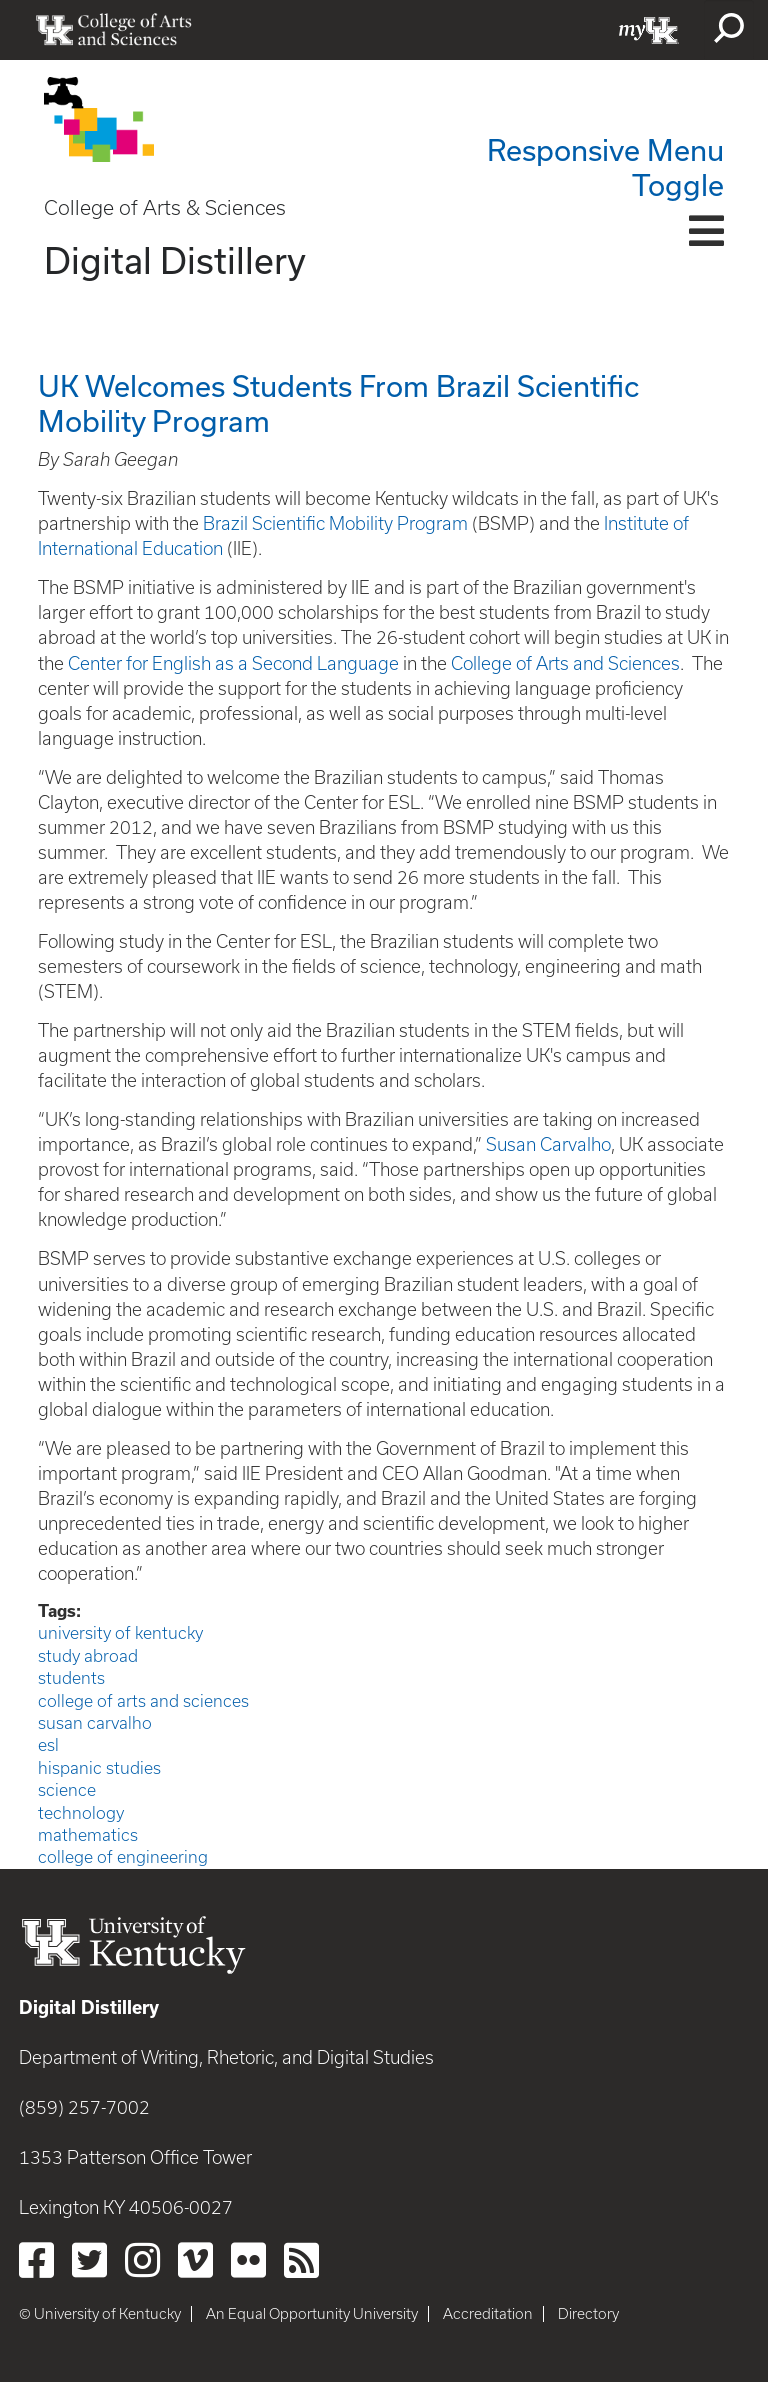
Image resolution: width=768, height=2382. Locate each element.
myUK (649, 30)
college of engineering (123, 1857)
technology (81, 1813)
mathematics (88, 1835)
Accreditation (488, 2314)
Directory (588, 2314)
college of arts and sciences (143, 1701)
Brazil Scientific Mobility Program (337, 523)
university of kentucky (120, 1633)
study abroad (88, 1656)
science (67, 1790)
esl (48, 1745)
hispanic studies (99, 1768)
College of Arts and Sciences (563, 663)
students (71, 1678)
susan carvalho (95, 1723)
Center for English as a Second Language (233, 663)
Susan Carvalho (548, 1144)
